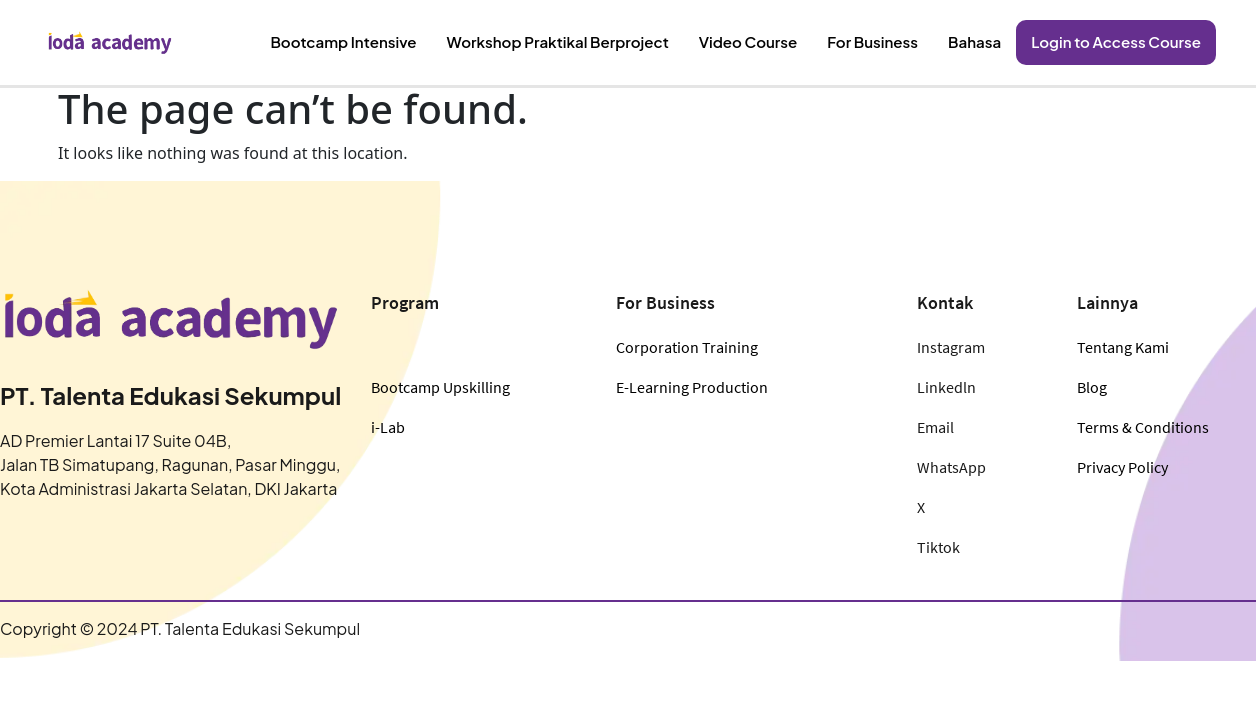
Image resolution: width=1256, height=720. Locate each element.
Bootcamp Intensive (394, 42)
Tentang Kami (1123, 347)
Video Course (773, 42)
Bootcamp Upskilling (440, 387)
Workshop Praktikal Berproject (595, 42)
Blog (1092, 387)
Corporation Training (687, 347)
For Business (892, 42)
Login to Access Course (1122, 42)
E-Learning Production (692, 387)
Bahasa (988, 42)
